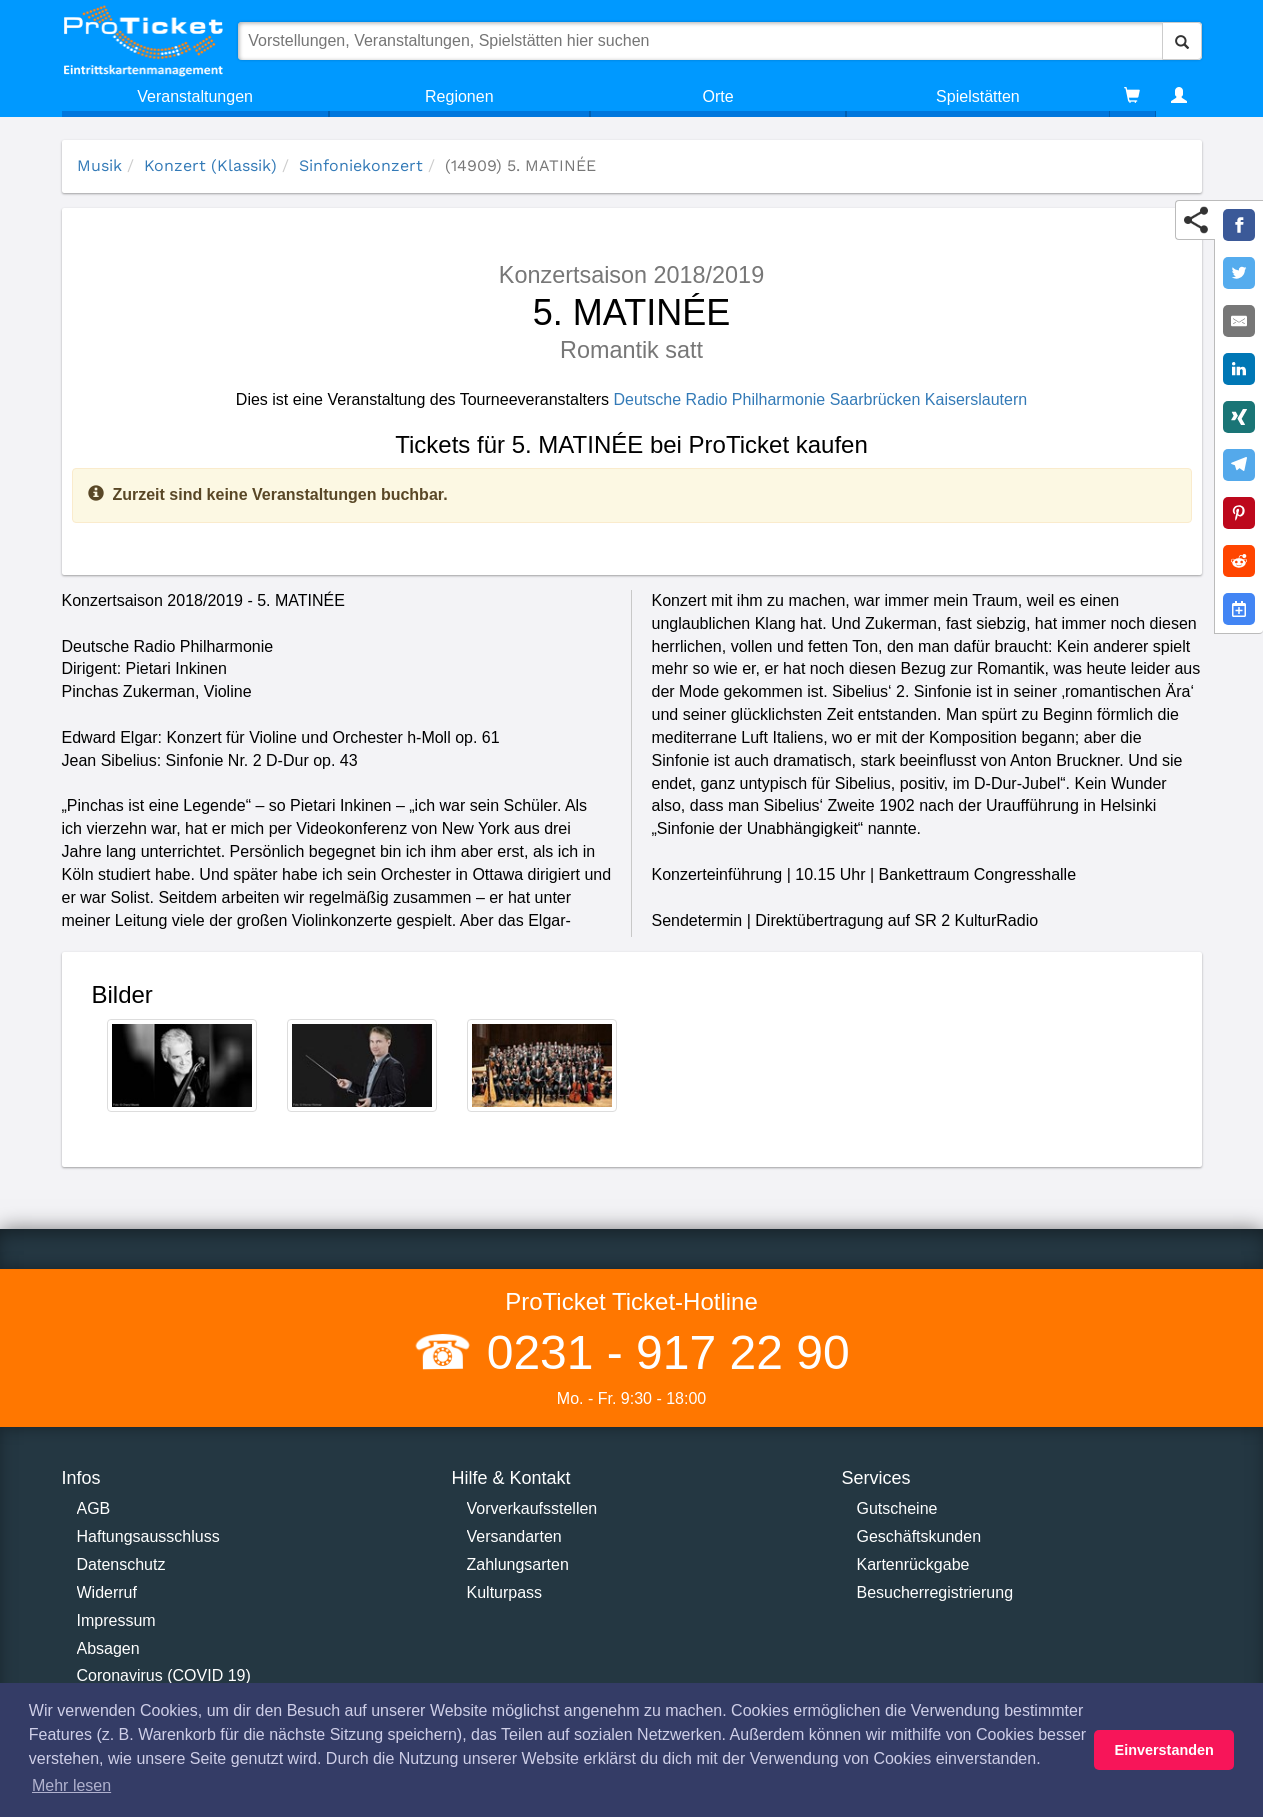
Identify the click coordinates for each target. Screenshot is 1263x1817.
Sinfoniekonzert (361, 165)
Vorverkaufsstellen (532, 1508)
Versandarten (514, 1536)
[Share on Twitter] (1239, 273)
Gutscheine (897, 1508)
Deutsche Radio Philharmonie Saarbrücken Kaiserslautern (821, 399)
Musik (99, 165)
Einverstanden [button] (1164, 1750)
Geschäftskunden (919, 1536)
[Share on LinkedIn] (1239, 369)
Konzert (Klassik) (210, 165)
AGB (94, 1508)
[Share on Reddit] (1239, 561)
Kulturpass (505, 1592)
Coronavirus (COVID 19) (164, 1675)
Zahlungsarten (518, 1564)
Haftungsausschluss (148, 1536)
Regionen (459, 96)
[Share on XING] (1239, 417)
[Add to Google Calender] (1239, 609)
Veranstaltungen (195, 96)
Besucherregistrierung (935, 1592)
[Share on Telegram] (1239, 465)
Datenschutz (121, 1564)
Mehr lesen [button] (71, 1785)
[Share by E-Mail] (1239, 321)
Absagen (108, 1648)
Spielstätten (978, 96)
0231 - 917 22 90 (661, 1352)
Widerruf (107, 1592)
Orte (718, 96)
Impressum (116, 1620)
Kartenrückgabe (913, 1564)
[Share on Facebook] (1239, 225)
